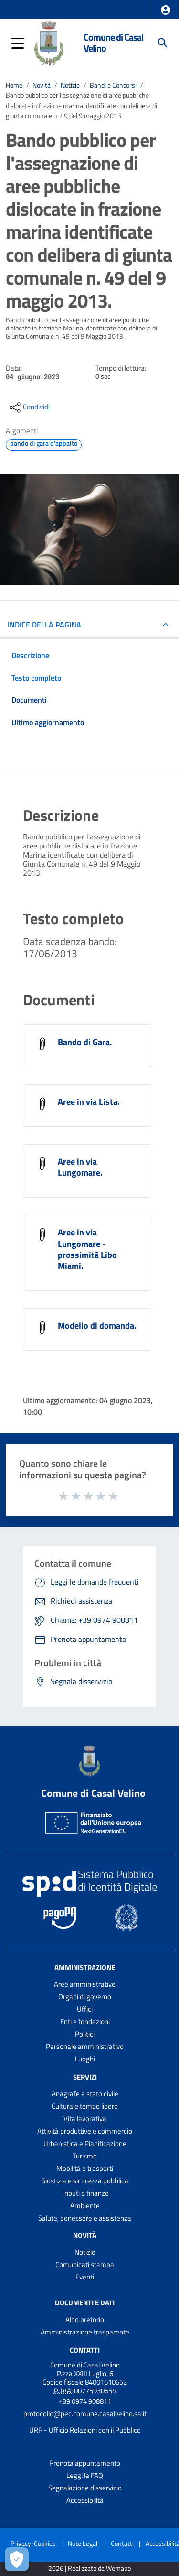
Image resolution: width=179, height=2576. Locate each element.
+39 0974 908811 (85, 2401)
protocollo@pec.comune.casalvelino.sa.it (85, 2413)
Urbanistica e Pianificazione (84, 2143)
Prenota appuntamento (84, 2462)
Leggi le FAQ (84, 2475)
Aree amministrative (85, 1984)
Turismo (85, 2155)
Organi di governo (84, 1996)
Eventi (84, 2276)
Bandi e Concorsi (113, 85)
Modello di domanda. (97, 1325)
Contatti (85, 2350)
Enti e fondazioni (85, 2021)
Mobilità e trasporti (84, 2168)
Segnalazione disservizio (85, 2487)
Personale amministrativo (85, 2046)
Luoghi (85, 2058)
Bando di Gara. (85, 1041)
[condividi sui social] (29, 407)
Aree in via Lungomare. (80, 1167)
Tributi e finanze (85, 2193)
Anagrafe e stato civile (85, 2093)
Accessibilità (85, 2500)
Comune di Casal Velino (113, 42)
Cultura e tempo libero (85, 2106)
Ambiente (85, 2205)
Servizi (85, 2076)
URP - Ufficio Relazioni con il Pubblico (85, 2429)
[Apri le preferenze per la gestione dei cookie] (17, 2559)
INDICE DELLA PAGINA (44, 624)
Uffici (85, 2009)
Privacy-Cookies (33, 2543)
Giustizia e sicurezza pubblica (84, 2180)
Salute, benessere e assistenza (84, 2218)
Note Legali (83, 2543)
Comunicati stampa (84, 2264)
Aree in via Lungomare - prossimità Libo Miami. (87, 1249)
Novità (41, 85)
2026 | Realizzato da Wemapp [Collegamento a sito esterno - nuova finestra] (89, 2569)
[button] (165, 10)
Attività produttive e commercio (84, 2130)
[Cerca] (162, 43)
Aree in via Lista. (89, 1101)
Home (14, 85)
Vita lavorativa (84, 2118)
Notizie (70, 85)
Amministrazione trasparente (85, 2331)
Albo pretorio (84, 2319)
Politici (85, 2033)
